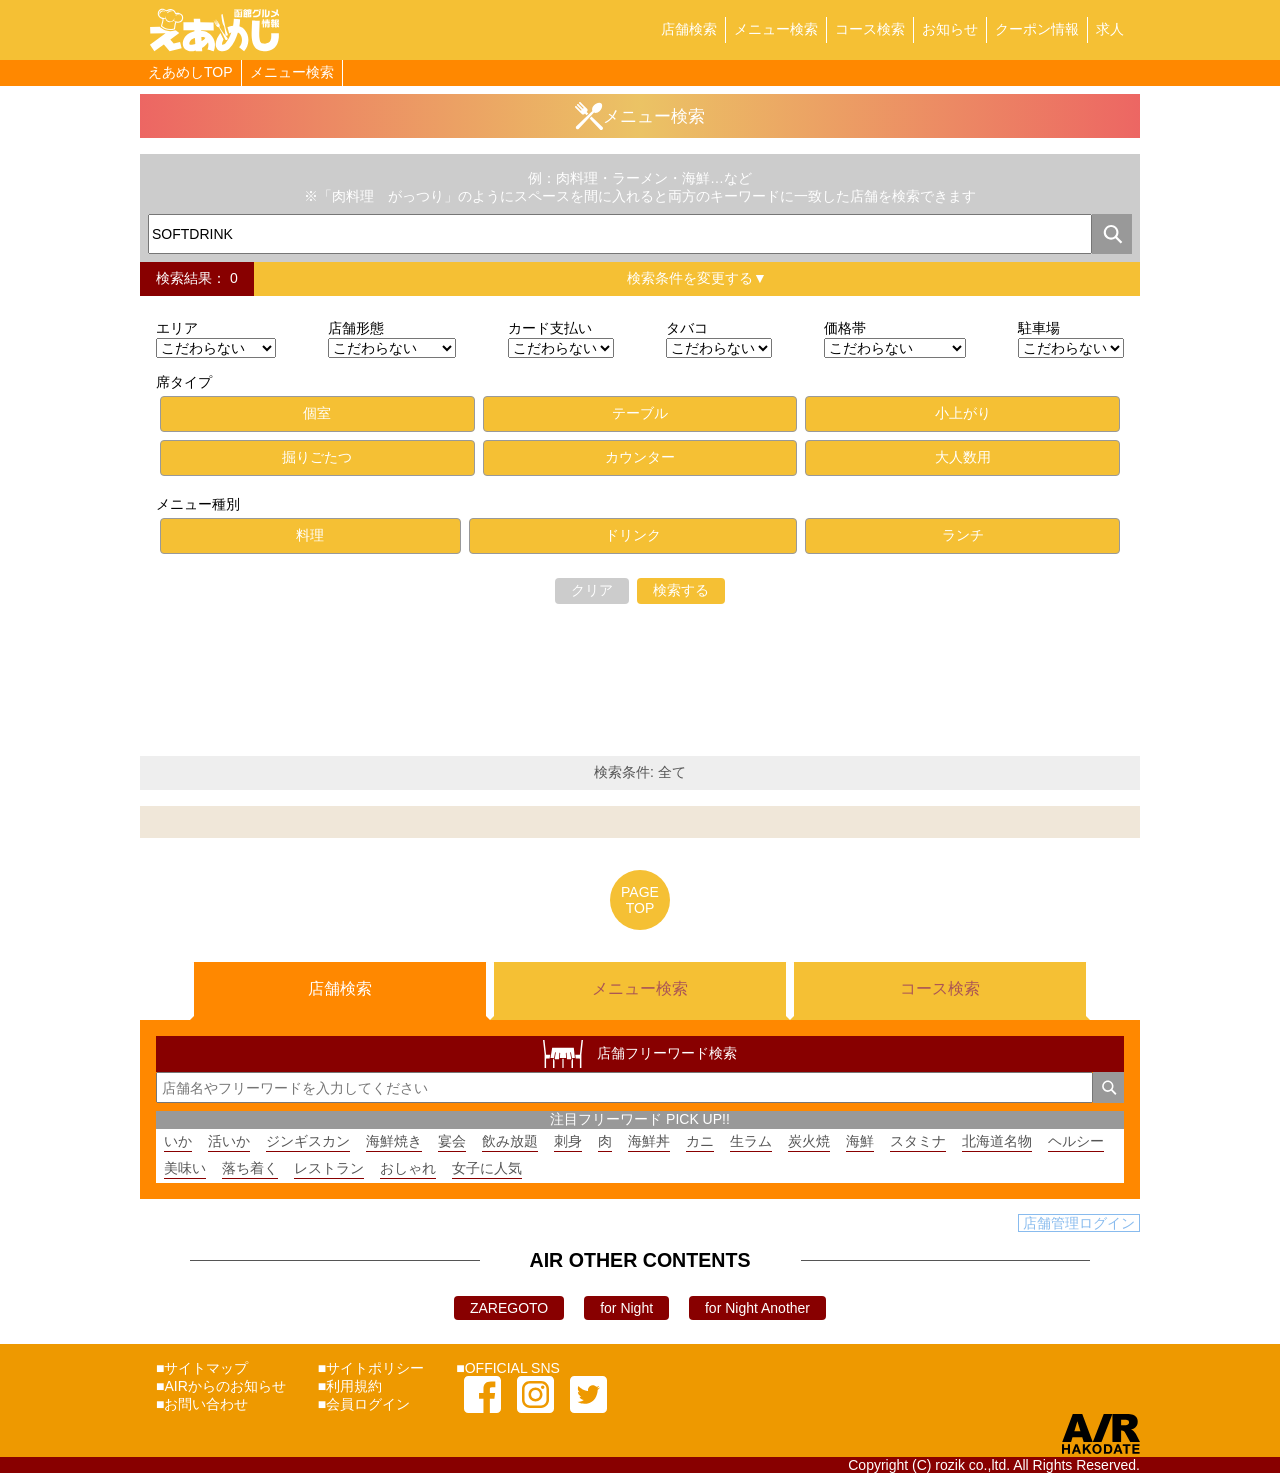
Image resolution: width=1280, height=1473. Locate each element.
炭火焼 (809, 1141)
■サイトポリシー (371, 1368)
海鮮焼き (394, 1141)
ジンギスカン (308, 1141)
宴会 (452, 1141)
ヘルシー (1076, 1141)
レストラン (329, 1168)
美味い (185, 1168)
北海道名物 (997, 1141)
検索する (681, 590)
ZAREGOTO (509, 1308)
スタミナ (918, 1141)
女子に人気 (487, 1168)
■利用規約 (350, 1386)
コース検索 (870, 29)
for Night (626, 1308)
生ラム (751, 1141)
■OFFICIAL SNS (508, 1368)
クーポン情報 (1037, 29)
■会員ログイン (364, 1404)
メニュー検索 (776, 29)
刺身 (568, 1141)
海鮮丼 (649, 1141)
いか (178, 1141)
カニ (700, 1141)
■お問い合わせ (202, 1404)
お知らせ (950, 29)
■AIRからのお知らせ (221, 1386)
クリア (592, 590)
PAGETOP (640, 900)
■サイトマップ (202, 1368)
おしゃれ (408, 1168)
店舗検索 (689, 29)
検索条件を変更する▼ (697, 278)
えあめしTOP (190, 72)
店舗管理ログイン (1079, 1223)
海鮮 (860, 1141)
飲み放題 (510, 1141)
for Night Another (757, 1308)
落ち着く (250, 1168)
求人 (1110, 29)
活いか (229, 1141)
